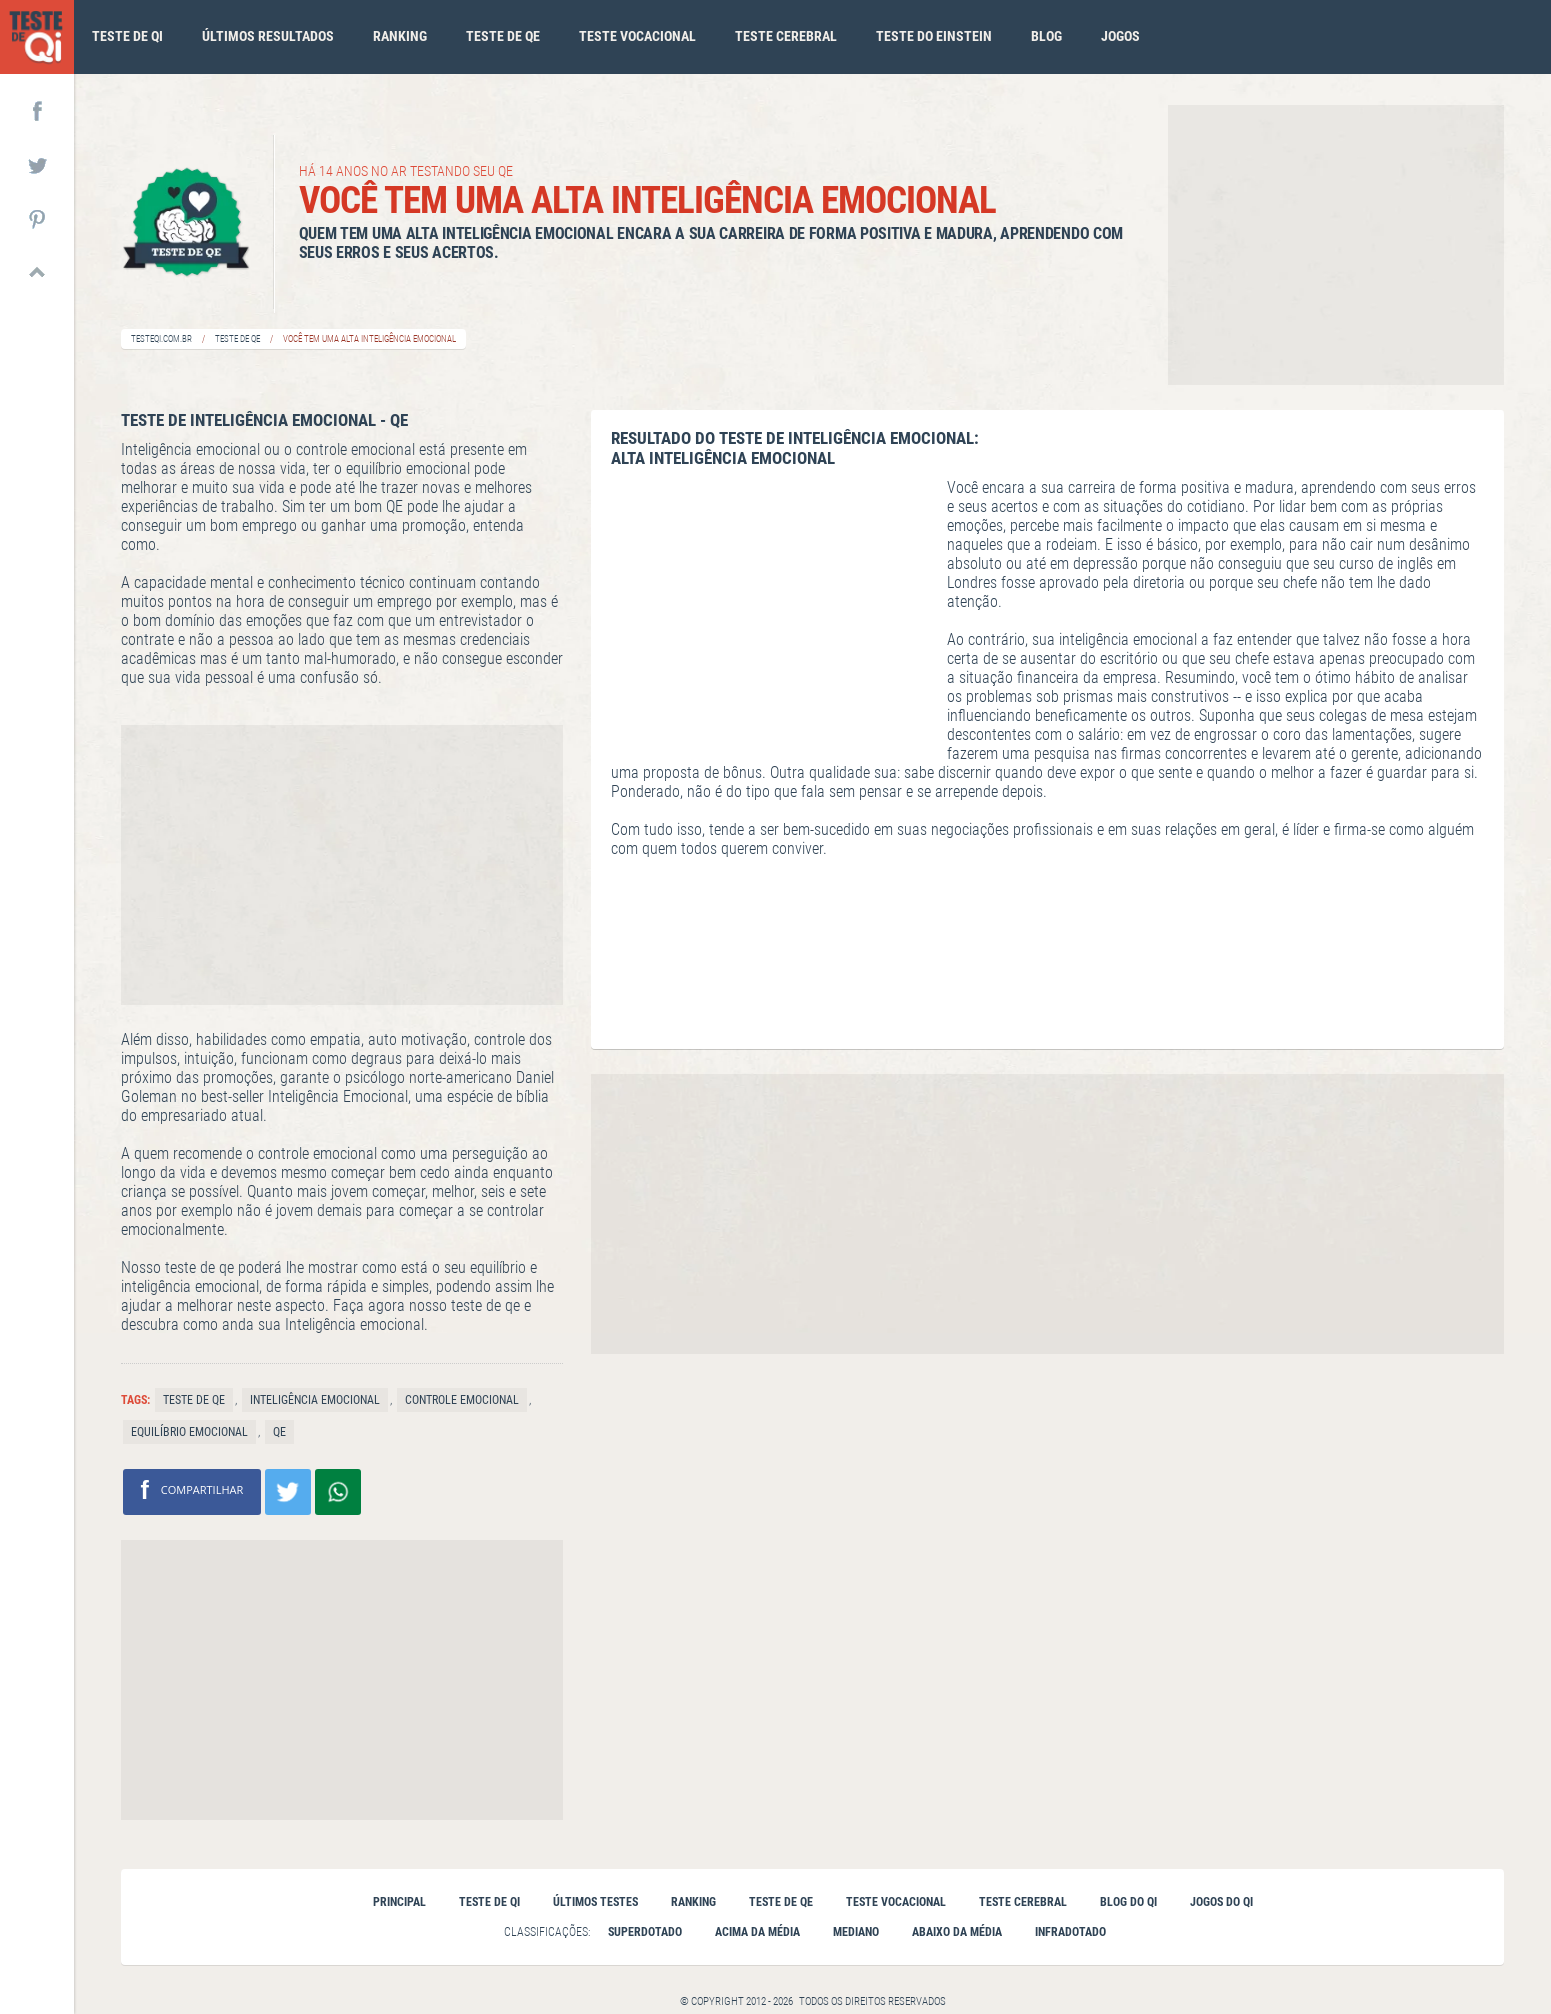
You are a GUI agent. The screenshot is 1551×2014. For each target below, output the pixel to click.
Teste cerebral (786, 36)
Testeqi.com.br (161, 339)
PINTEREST (37, 218)
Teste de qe (503, 36)
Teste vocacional (637, 36)
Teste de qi (127, 36)
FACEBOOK (37, 110)
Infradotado (1070, 1932)
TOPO (37, 272)
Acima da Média (757, 1932)
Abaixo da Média (957, 1932)
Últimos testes (595, 1902)
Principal (399, 1902)
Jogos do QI (1221, 1902)
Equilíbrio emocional (189, 1432)
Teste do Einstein (934, 36)
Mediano (856, 1932)
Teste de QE (237, 339)
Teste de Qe (194, 1400)
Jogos (1120, 36)
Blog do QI (1128, 1902)
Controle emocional (462, 1400)
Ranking (400, 36)
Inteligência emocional (315, 1400)
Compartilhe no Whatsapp (338, 1492)
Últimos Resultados (268, 36)
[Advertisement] (1336, 245)
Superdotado (645, 1932)
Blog (1046, 36)
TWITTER (37, 164)
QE (279, 1432)
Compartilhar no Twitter (288, 1492)
